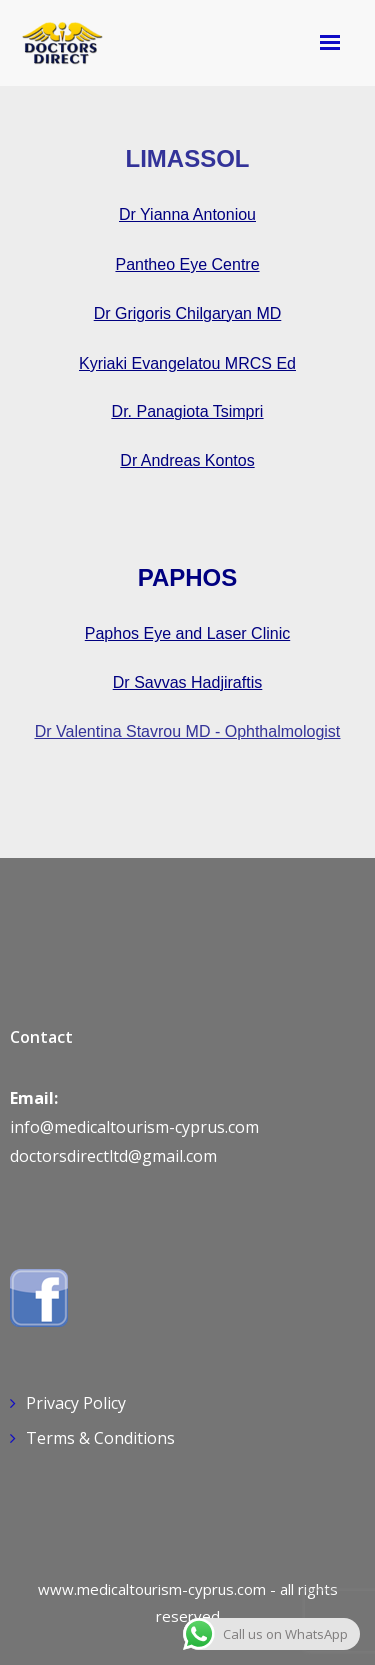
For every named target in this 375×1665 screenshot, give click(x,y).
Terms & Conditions (100, 1438)
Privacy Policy (76, 1403)
